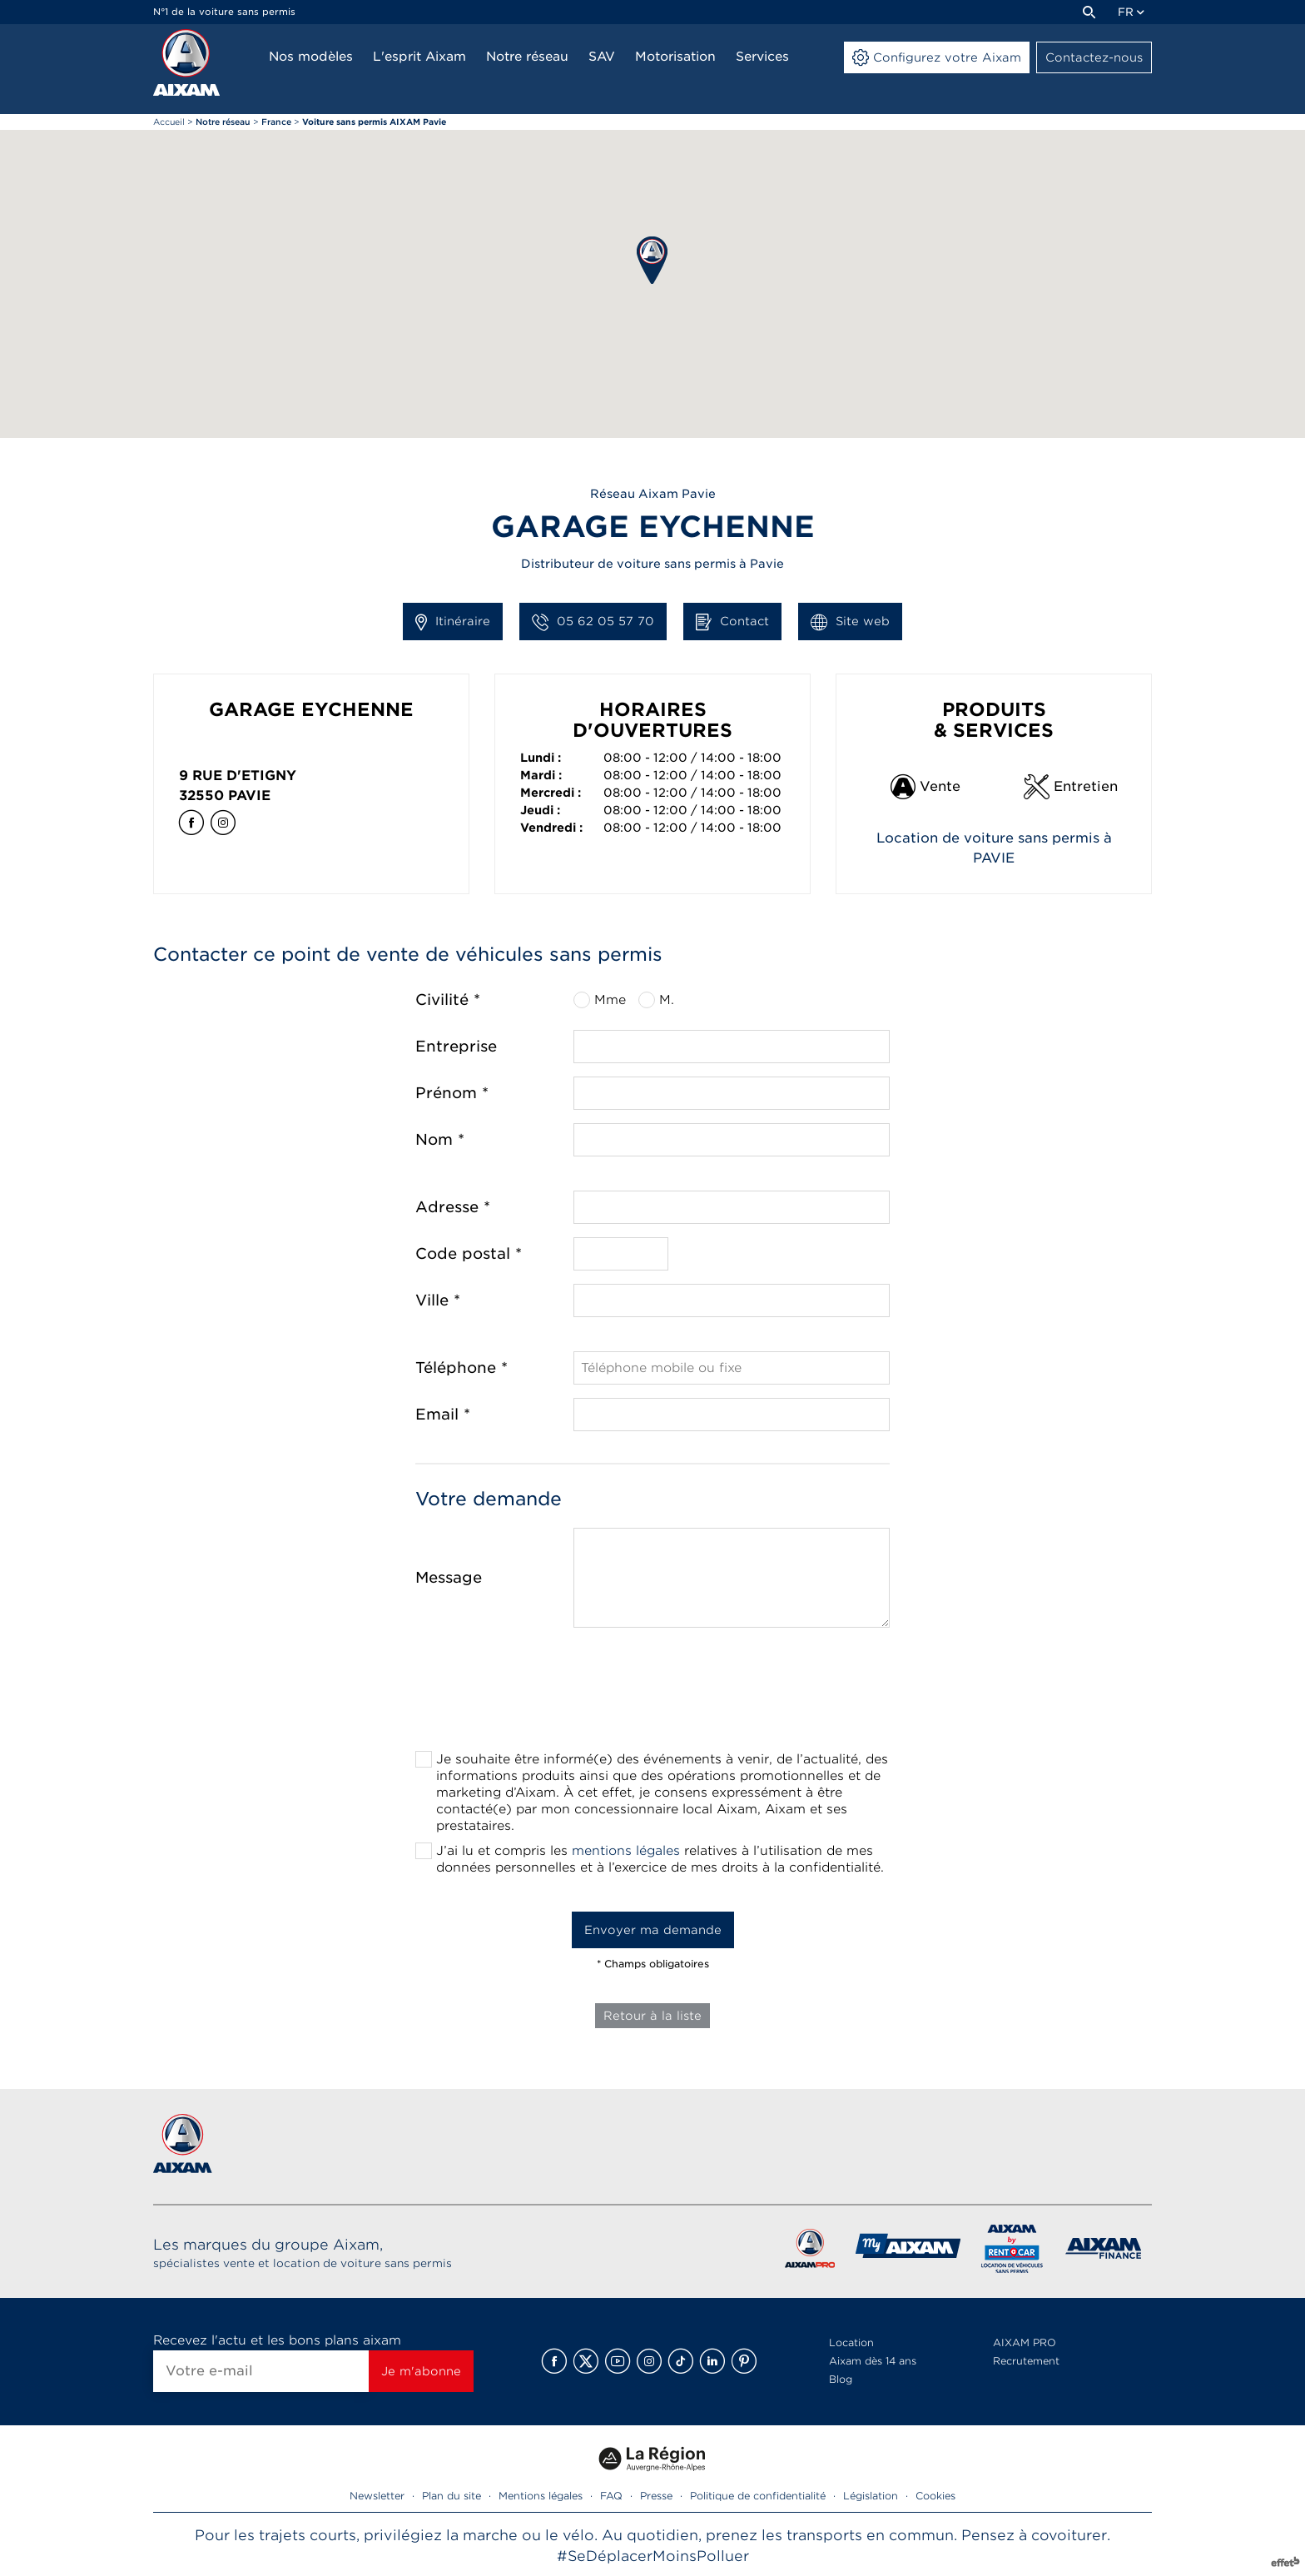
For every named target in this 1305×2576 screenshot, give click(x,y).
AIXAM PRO (1024, 2342)
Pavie (249, 795)
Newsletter (377, 2495)
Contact (732, 622)
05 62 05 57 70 (593, 622)
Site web (850, 622)
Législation (870, 2495)
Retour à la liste (652, 2015)
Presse (656, 2495)
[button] (652, 260)
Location (851, 2342)
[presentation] (652, 1694)
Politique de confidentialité (758, 2495)
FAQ (611, 2495)
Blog (840, 2379)
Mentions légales (541, 2495)
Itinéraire (452, 622)
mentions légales (626, 1850)
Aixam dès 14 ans (872, 2361)
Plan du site (451, 2495)
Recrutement (1026, 2361)
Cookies (935, 2495)
